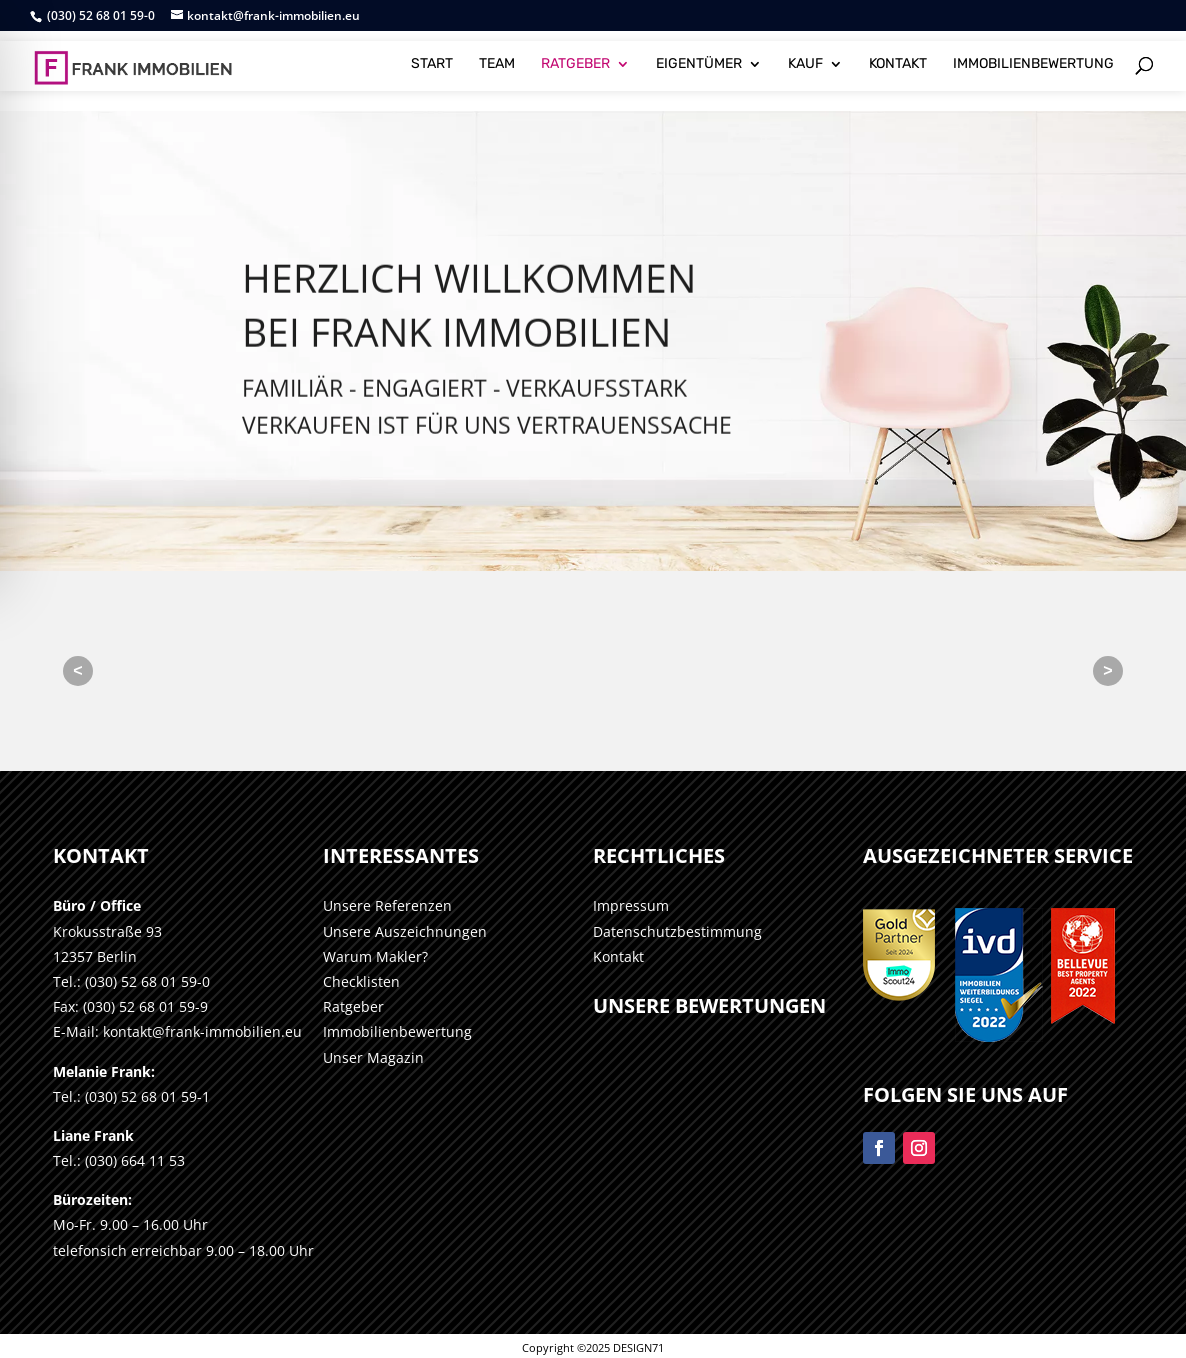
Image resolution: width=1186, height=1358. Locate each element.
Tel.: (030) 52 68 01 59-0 (131, 981)
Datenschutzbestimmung (677, 931)
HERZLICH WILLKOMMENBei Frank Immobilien (469, 341)
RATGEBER (575, 57)
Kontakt (618, 956)
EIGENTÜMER (699, 57)
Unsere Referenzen (387, 905)
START (432, 57)
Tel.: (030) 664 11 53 (119, 1160)
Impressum (631, 905)
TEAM (497, 57)
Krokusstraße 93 (107, 931)
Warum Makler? (375, 956)
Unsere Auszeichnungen (405, 931)
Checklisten (361, 981)
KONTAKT (898, 57)
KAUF (805, 57)
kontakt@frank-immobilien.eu (202, 1031)
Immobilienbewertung (397, 1031)
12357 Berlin (95, 956)
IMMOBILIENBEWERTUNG (1033, 57)
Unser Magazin (373, 1057)
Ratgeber (353, 1006)
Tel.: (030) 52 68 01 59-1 (131, 1096)
